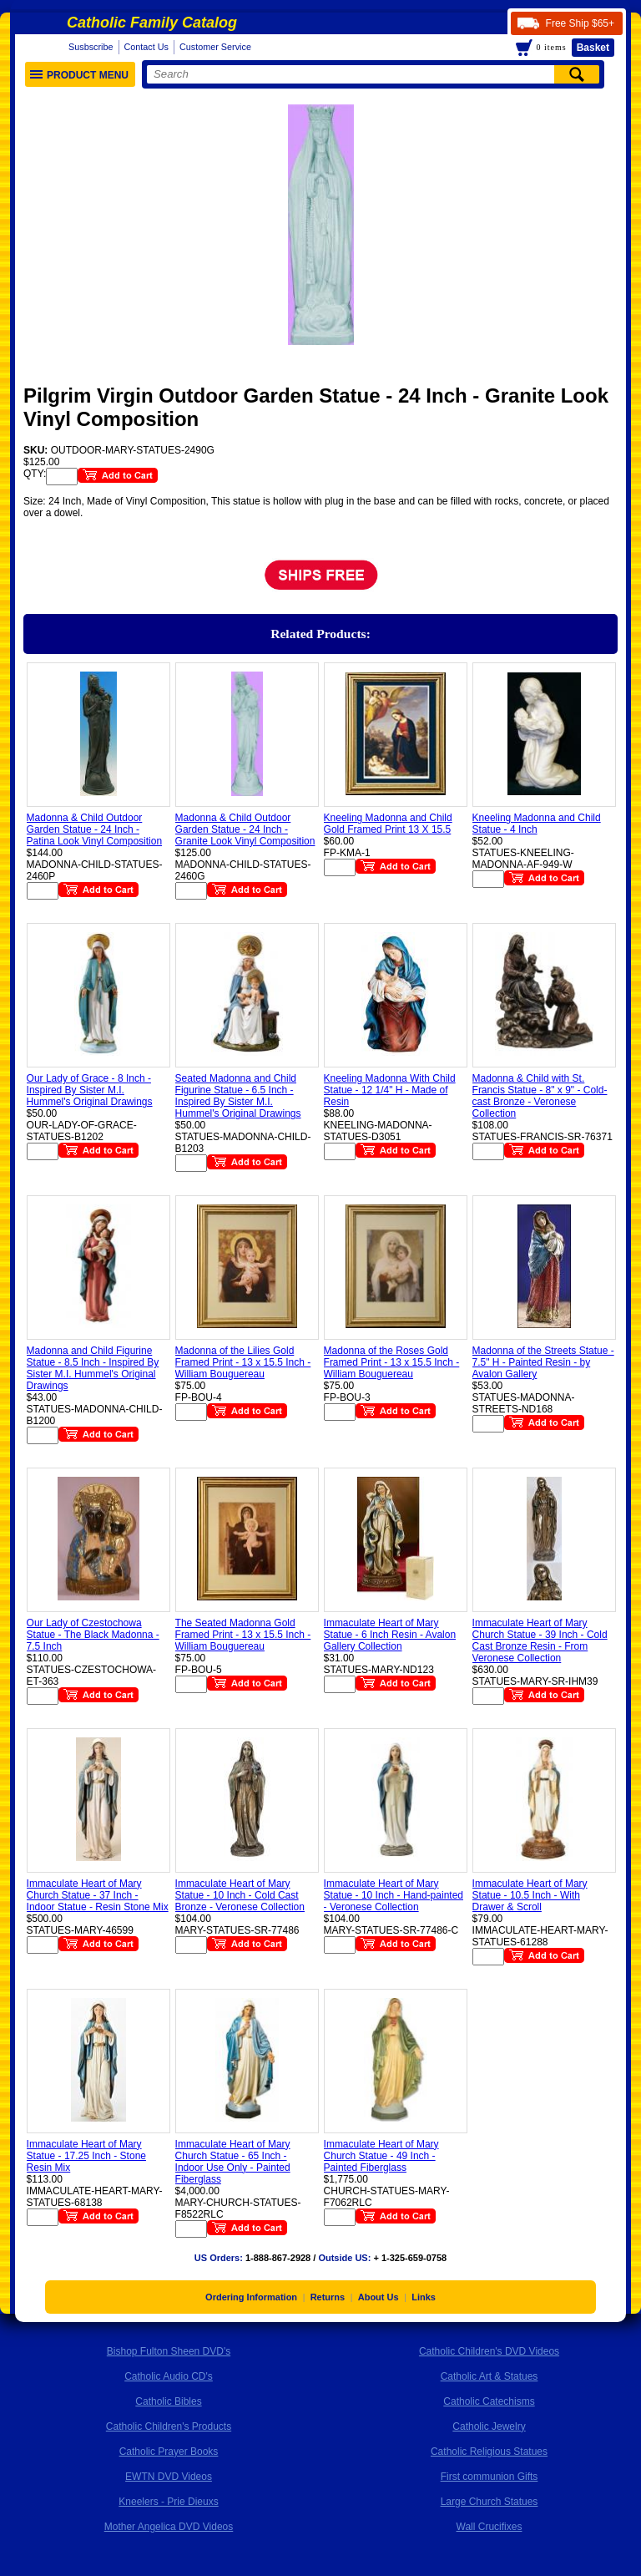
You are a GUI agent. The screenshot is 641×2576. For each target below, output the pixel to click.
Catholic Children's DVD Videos (489, 2351)
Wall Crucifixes (489, 2527)
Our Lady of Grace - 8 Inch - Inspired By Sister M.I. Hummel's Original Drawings (90, 1090)
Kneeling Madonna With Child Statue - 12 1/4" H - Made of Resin (390, 1090)
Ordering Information (251, 2297)
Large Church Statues (489, 2502)
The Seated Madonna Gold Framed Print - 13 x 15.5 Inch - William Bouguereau (243, 1634)
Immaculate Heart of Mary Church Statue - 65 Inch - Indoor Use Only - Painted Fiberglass (232, 2161)
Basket (593, 47)
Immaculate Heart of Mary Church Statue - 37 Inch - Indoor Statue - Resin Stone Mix (98, 1895)
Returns (328, 2297)
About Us (378, 2297)
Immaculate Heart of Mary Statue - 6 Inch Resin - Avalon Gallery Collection (390, 1634)
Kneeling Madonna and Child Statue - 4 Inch (536, 823)
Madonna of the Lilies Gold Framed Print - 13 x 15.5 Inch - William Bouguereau (243, 1362)
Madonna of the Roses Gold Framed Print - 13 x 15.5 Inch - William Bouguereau (392, 1362)
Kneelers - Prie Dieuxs (168, 2502)
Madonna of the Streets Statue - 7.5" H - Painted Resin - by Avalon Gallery (543, 1362)
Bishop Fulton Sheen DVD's (168, 2351)
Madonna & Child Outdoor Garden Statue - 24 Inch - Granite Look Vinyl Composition (245, 829)
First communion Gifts (489, 2476)
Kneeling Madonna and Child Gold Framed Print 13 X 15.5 (388, 823)
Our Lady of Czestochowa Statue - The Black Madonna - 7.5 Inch (93, 1634)
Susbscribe (91, 47)
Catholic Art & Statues (489, 2376)
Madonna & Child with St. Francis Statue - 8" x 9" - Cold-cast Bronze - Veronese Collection (540, 1095)
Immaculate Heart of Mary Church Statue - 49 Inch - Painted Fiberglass (381, 2155)
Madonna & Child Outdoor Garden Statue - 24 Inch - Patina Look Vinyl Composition (95, 829)
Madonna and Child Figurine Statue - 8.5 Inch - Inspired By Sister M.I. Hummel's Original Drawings (93, 1368)
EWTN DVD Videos (168, 2476)
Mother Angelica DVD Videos (169, 2527)
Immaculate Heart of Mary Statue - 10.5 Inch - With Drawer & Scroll (530, 1895)
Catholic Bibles (168, 2401)
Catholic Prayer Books (169, 2451)
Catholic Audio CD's (168, 2376)
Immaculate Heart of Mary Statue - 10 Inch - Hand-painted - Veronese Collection (393, 1895)
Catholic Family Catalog (152, 22)
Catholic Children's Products (168, 2426)
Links (423, 2297)
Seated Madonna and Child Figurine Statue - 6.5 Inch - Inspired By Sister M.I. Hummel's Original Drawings (238, 1095)
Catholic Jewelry (488, 2426)
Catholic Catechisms (488, 2401)
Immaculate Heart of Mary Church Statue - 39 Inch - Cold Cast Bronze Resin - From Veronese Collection (540, 1640)
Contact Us (146, 47)
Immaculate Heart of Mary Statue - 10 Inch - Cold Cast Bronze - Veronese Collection (240, 1895)
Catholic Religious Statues (489, 2451)
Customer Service (215, 47)
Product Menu (79, 75)
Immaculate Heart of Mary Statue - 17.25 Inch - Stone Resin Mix (86, 2155)
